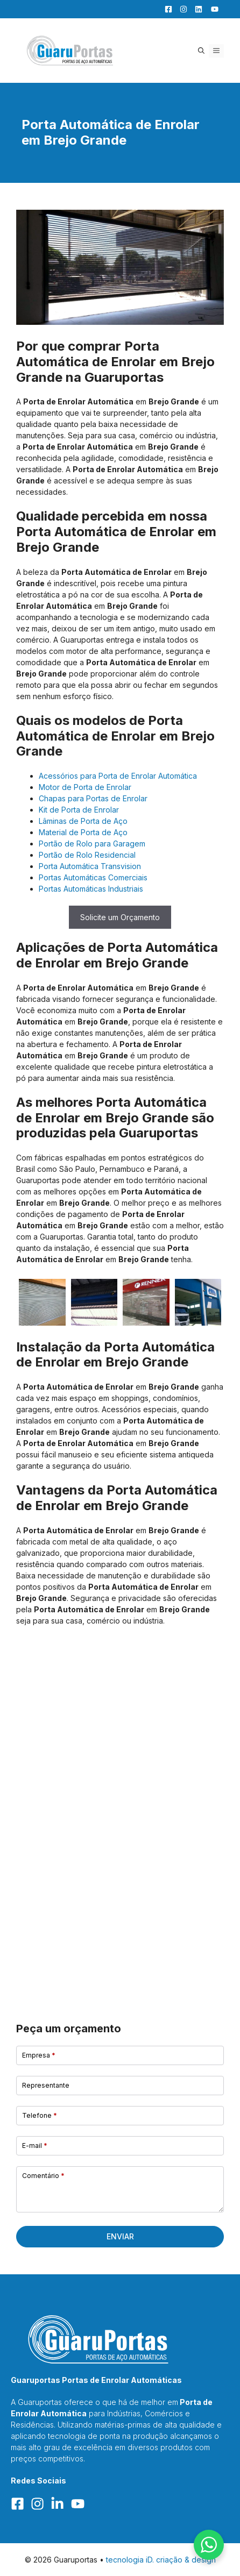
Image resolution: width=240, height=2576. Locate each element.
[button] (201, 51)
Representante (45, 2085)
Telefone (39, 2115)
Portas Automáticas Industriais (91, 888)
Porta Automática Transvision (90, 866)
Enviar (120, 2236)
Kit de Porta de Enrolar (79, 809)
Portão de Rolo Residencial (87, 854)
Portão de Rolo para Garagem (92, 843)
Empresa (38, 2055)
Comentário (43, 2176)
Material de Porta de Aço (83, 832)
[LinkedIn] (195, 9)
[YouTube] (211, 9)
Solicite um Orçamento (120, 917)
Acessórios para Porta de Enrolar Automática (118, 775)
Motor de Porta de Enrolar (85, 787)
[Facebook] (165, 9)
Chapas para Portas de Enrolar (93, 798)
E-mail (34, 2145)
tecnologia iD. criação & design (161, 2559)
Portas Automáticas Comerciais (93, 877)
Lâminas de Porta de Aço (83, 821)
